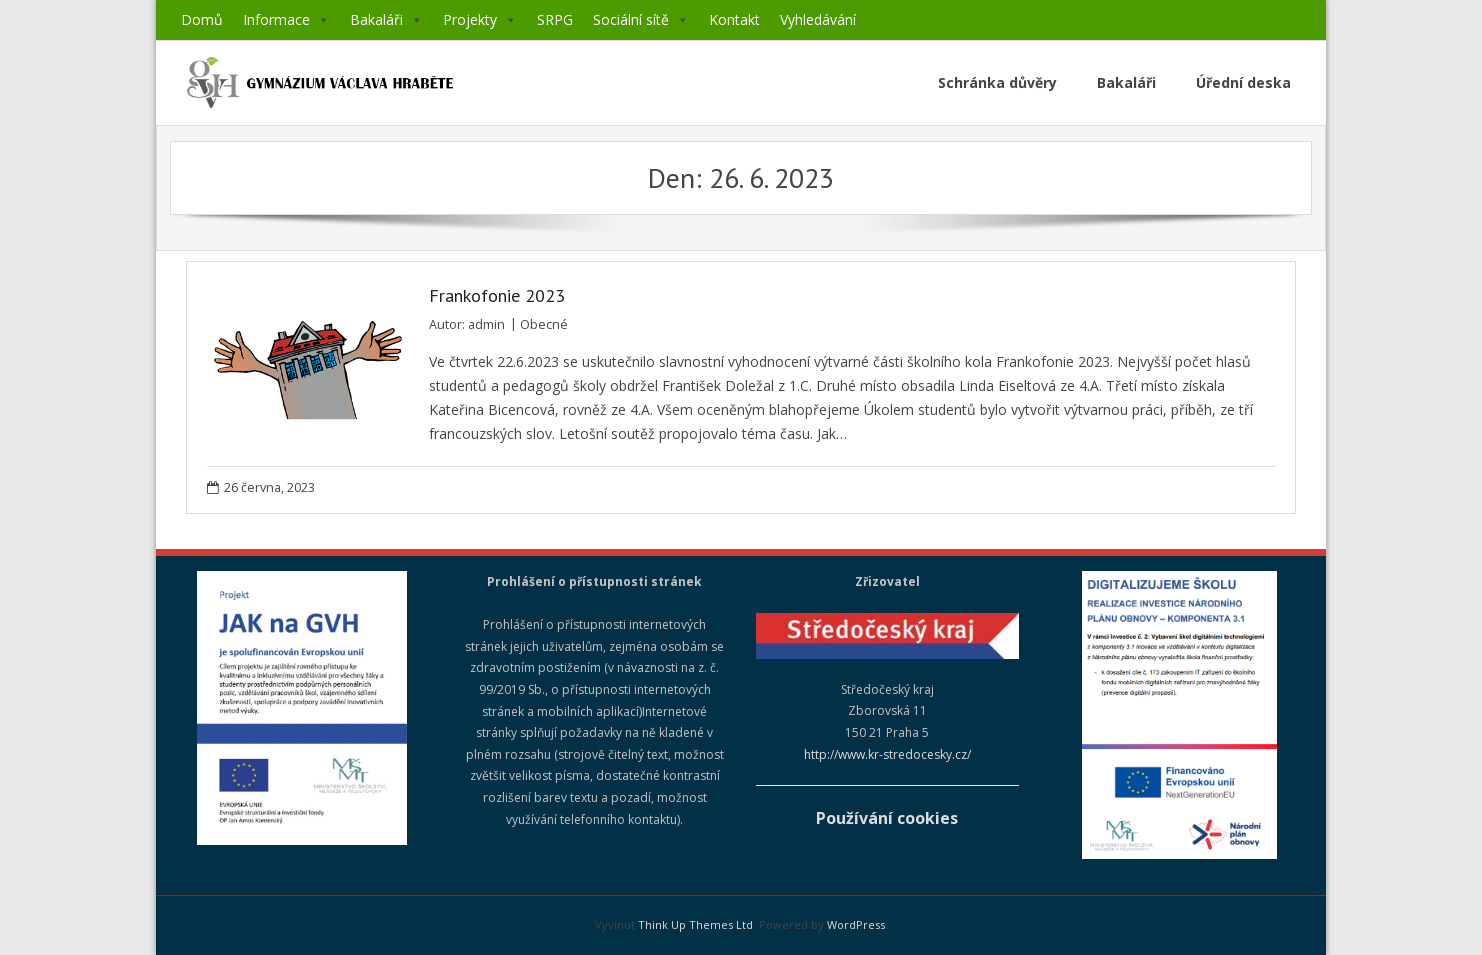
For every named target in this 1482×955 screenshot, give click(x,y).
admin (486, 324)
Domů (202, 19)
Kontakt (734, 19)
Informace (286, 20)
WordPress (856, 924)
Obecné (544, 324)
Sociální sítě (641, 20)
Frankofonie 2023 (497, 295)
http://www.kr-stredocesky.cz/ (887, 754)
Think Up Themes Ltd (695, 924)
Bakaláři (386, 20)
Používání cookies (887, 818)
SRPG (555, 19)
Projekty (480, 20)
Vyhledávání (818, 19)
